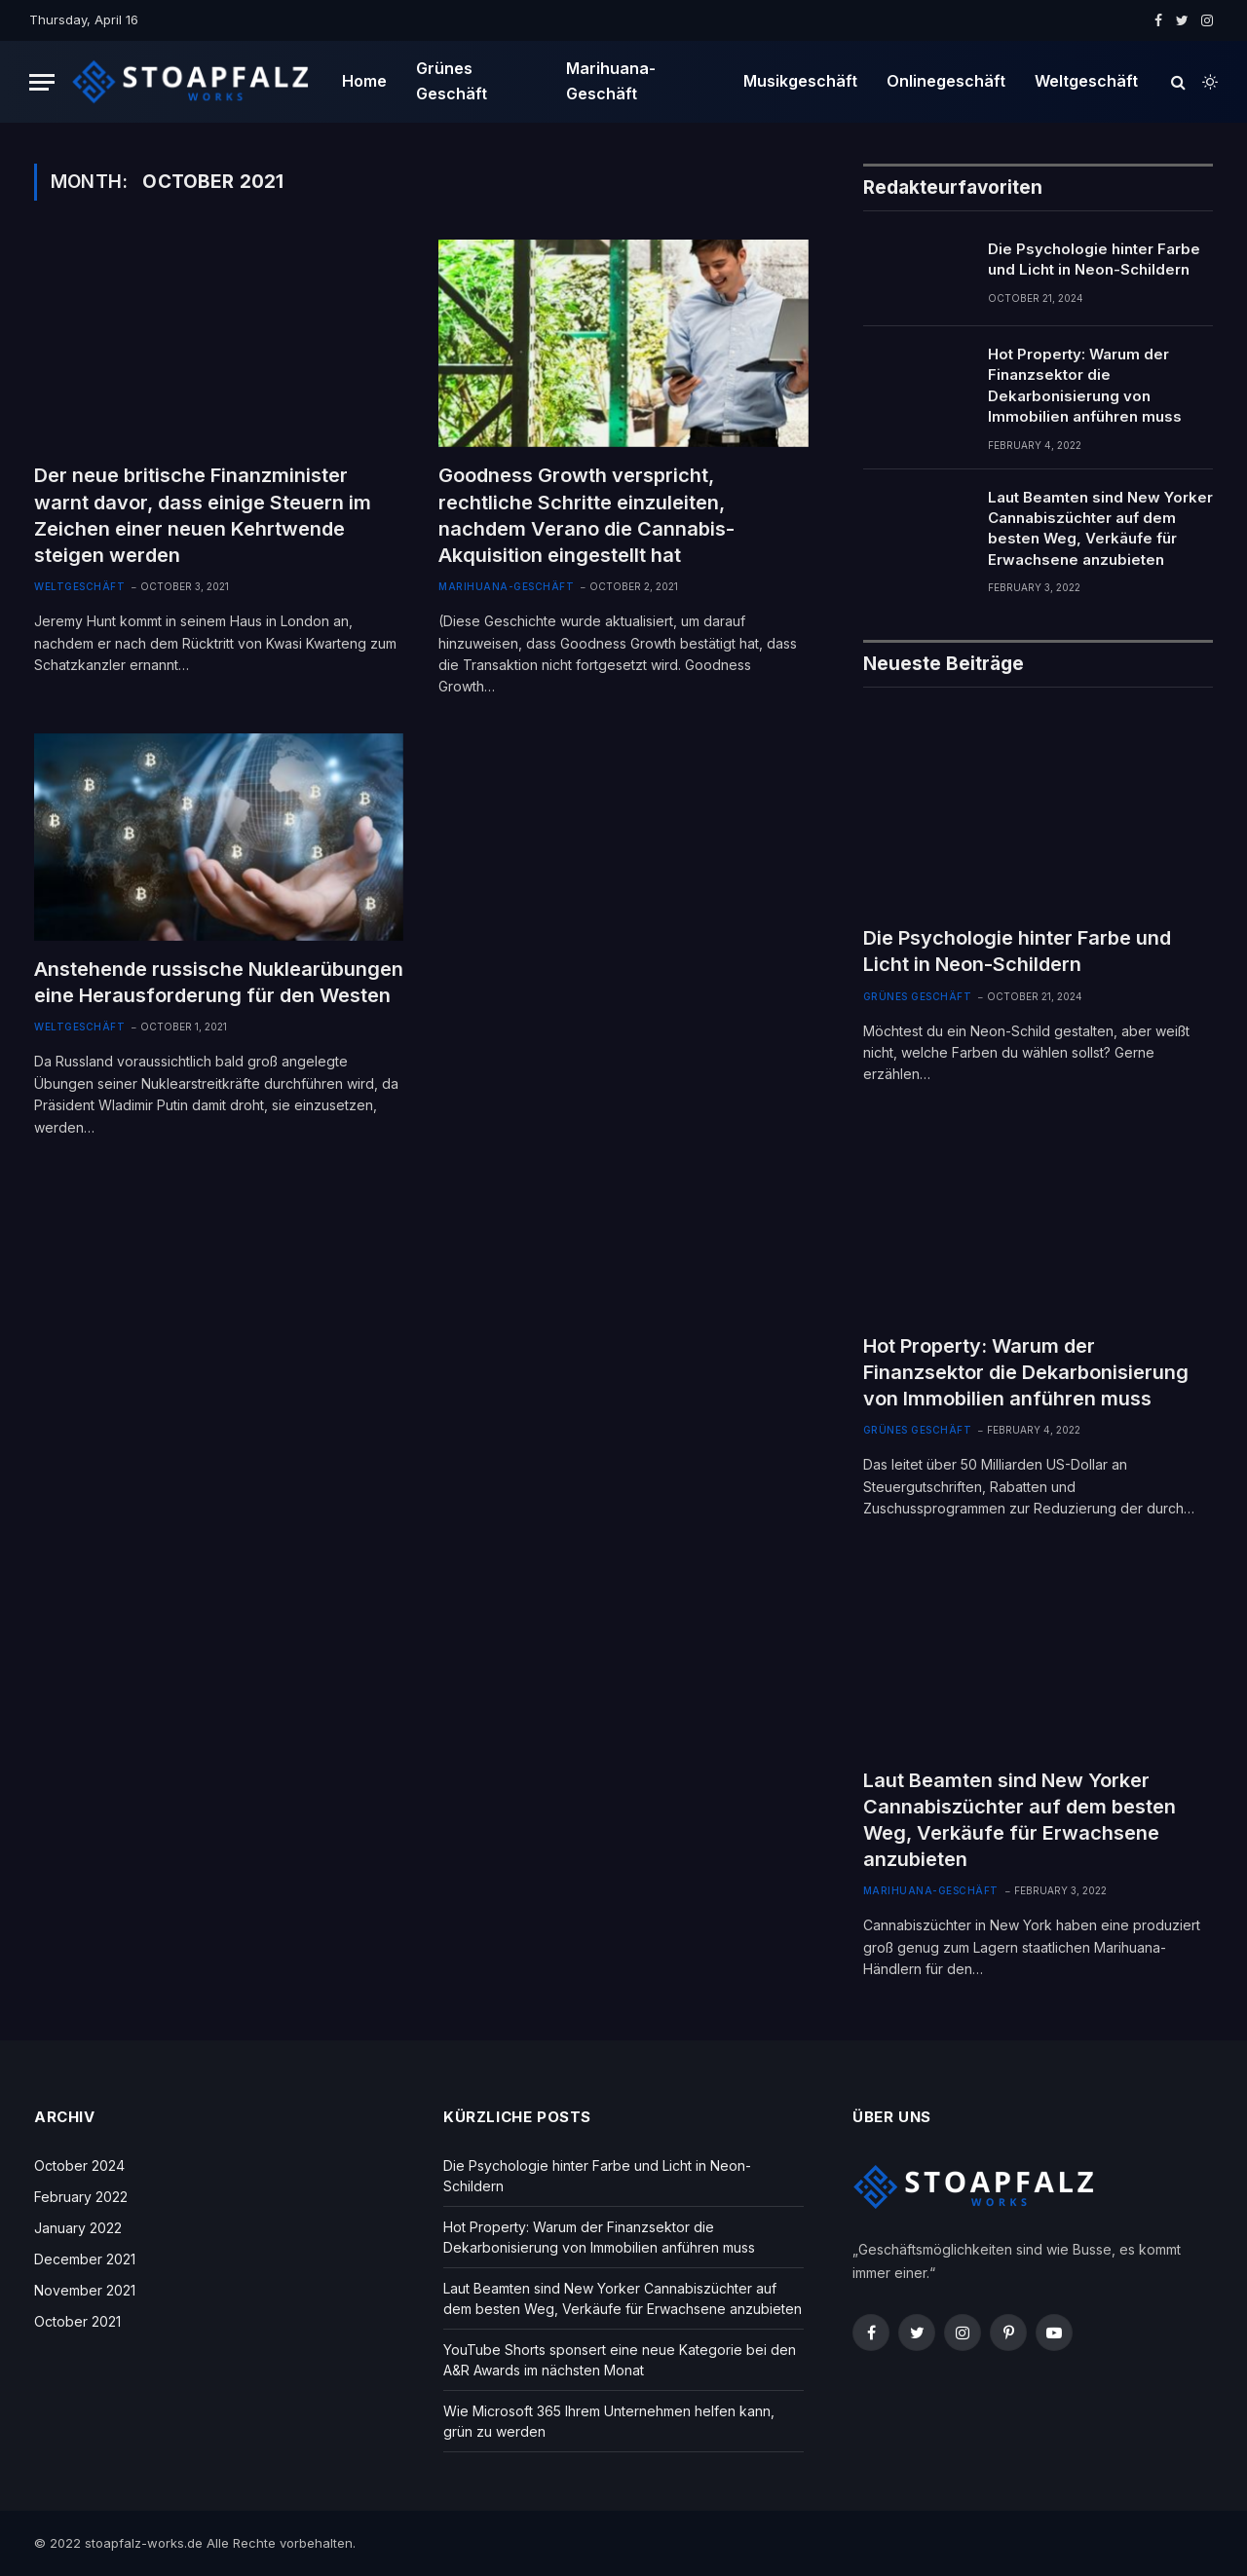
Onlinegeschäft (946, 81)
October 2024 (79, 2165)
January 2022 (78, 2228)
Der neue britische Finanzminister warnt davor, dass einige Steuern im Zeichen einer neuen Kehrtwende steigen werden (202, 515)
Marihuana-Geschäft (611, 80)
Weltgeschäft (1086, 81)
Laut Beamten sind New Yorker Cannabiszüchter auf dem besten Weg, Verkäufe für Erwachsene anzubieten (1100, 528)
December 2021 (84, 2259)
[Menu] (42, 82)
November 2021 (84, 2290)
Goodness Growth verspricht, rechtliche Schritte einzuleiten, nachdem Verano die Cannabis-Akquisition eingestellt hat (586, 515)
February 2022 (81, 2196)
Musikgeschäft (800, 81)
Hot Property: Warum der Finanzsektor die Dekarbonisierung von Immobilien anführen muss (1085, 385)
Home (364, 81)
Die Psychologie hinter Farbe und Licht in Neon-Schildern (1094, 259)
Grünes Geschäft (451, 80)
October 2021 (77, 2321)
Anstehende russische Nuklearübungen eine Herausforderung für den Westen (218, 982)
